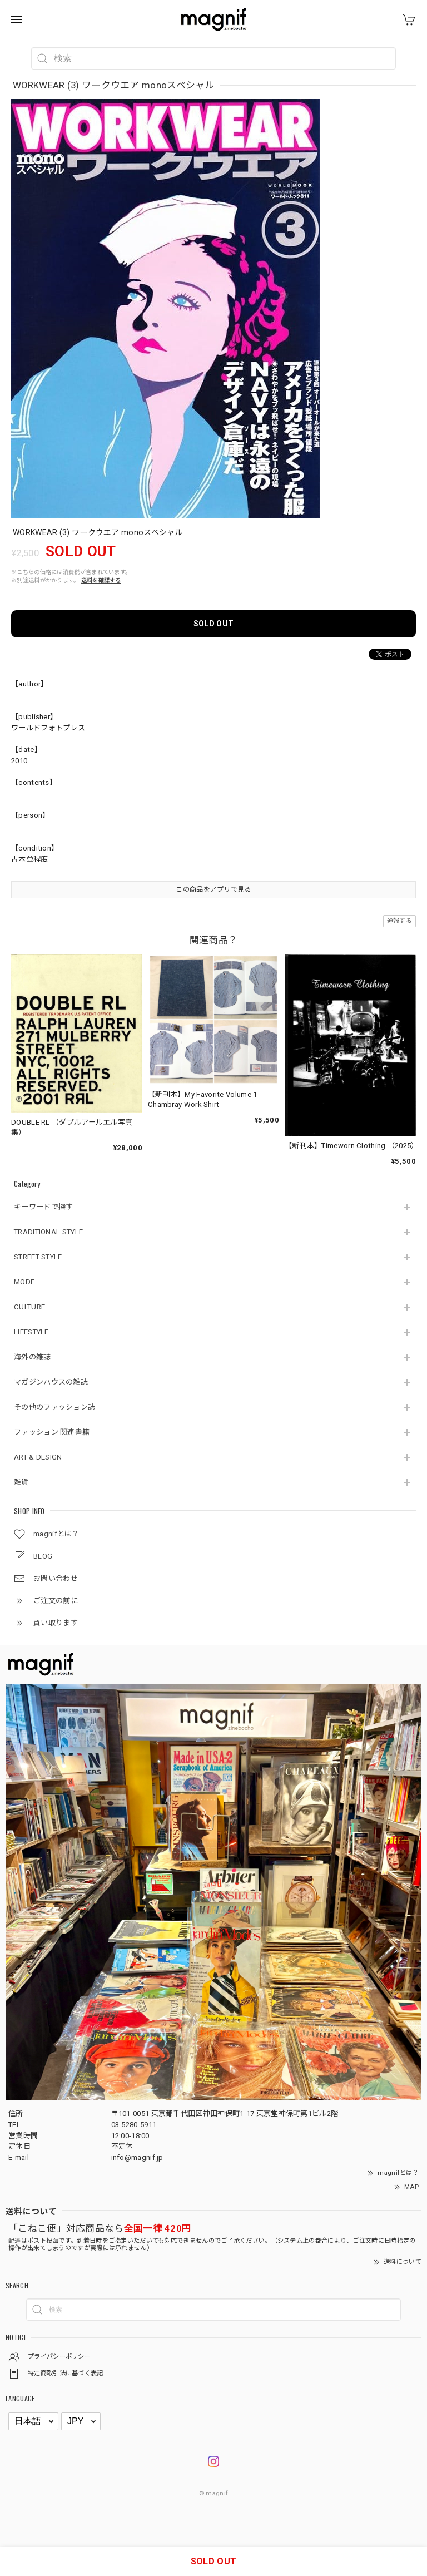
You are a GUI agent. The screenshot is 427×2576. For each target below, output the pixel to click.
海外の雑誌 (32, 1357)
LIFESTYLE (31, 1332)
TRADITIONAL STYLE (48, 1232)
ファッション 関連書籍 (52, 1432)
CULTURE (29, 1307)
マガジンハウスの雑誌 (51, 1382)
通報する (399, 920)
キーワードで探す (43, 1207)
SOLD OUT (213, 623)
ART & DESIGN (38, 1457)
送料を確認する (101, 580)
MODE (24, 1282)
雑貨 (21, 1482)
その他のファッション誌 (54, 1407)
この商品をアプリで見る (213, 889)
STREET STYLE (38, 1257)
